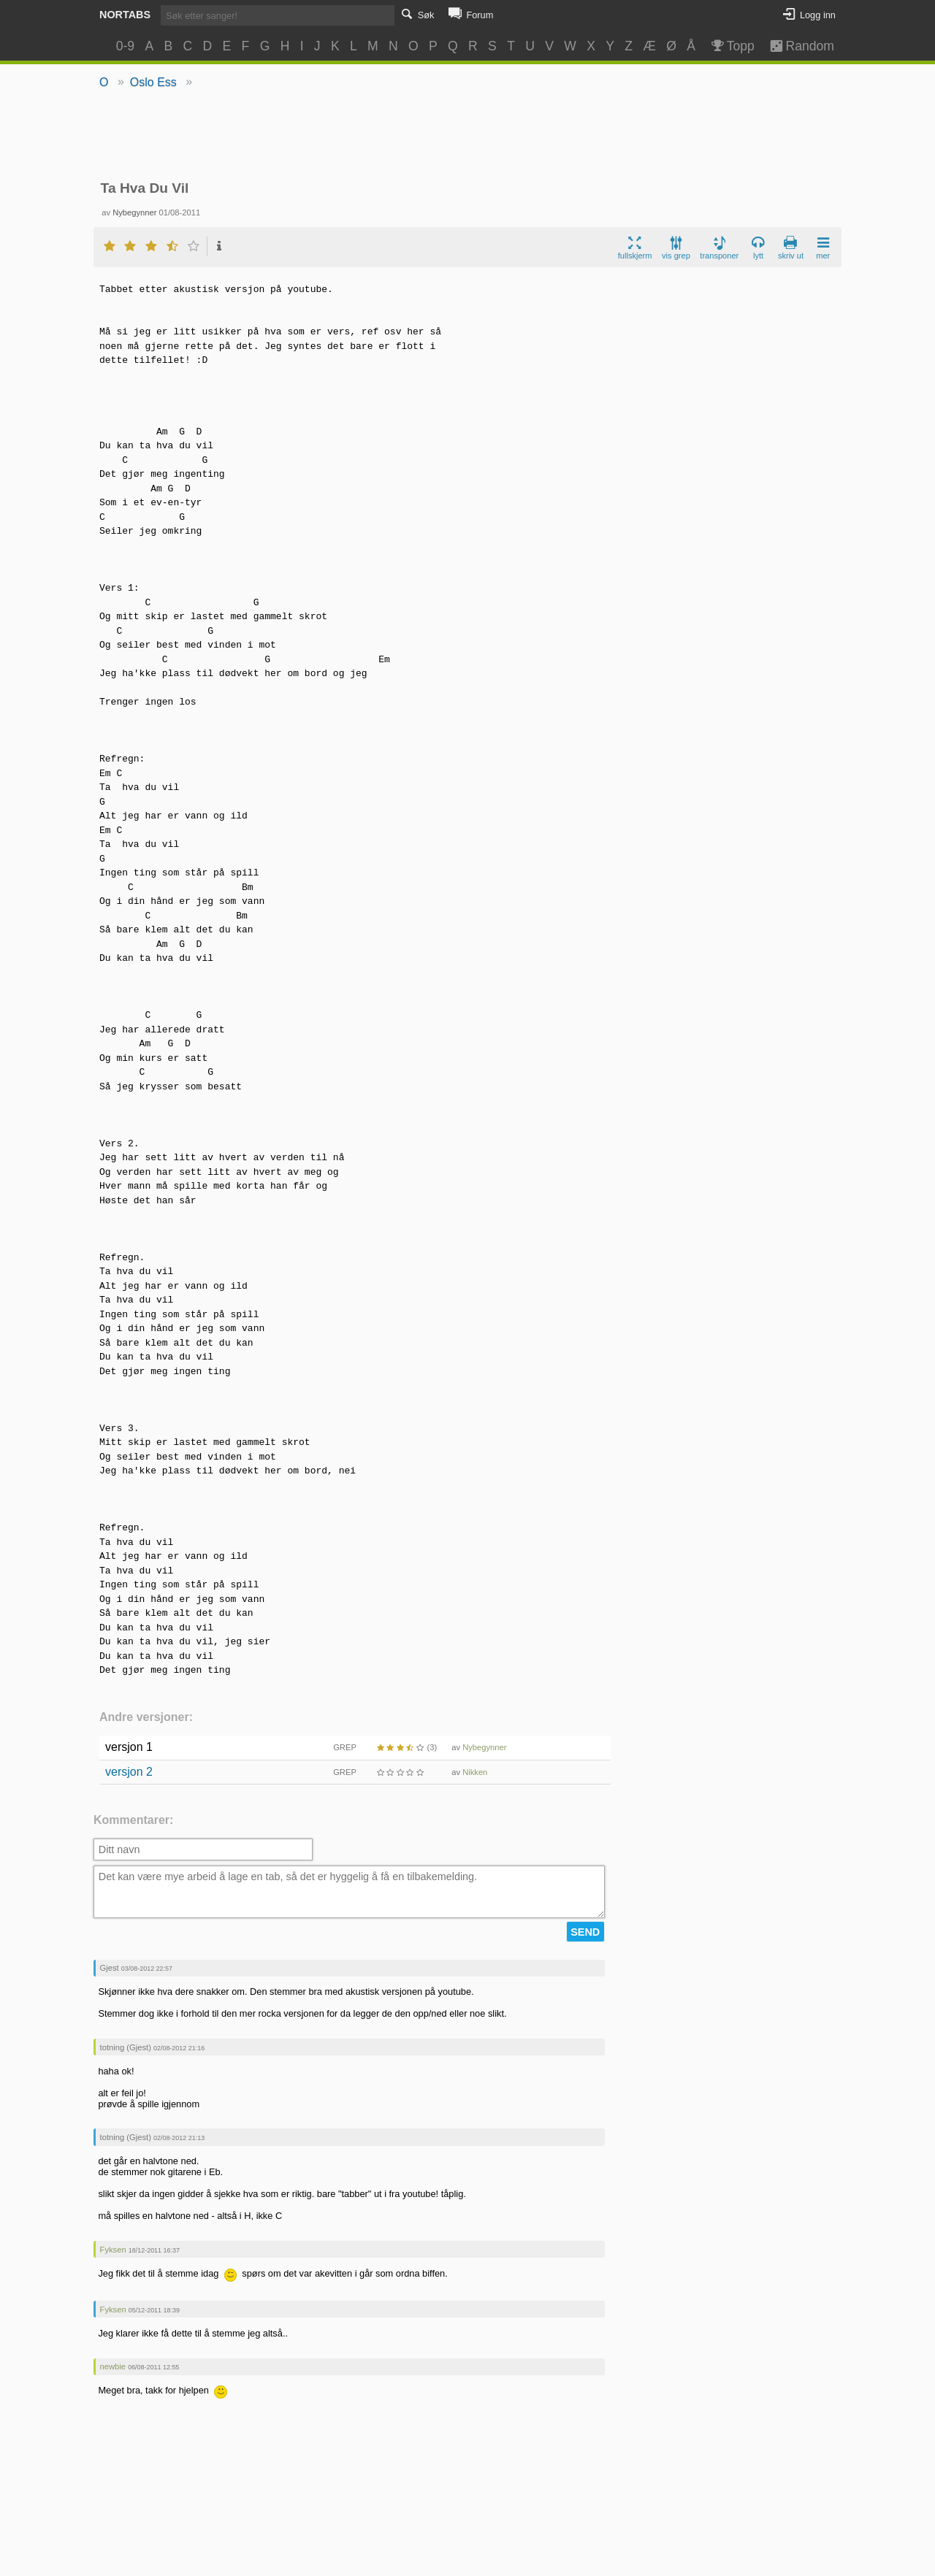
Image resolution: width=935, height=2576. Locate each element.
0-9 (125, 46)
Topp (732, 46)
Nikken (474, 1772)
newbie (113, 2366)
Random (795, 46)
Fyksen (113, 2249)
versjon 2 (129, 1772)
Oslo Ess (153, 82)
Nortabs (124, 14)
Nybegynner (134, 212)
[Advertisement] (467, 136)
